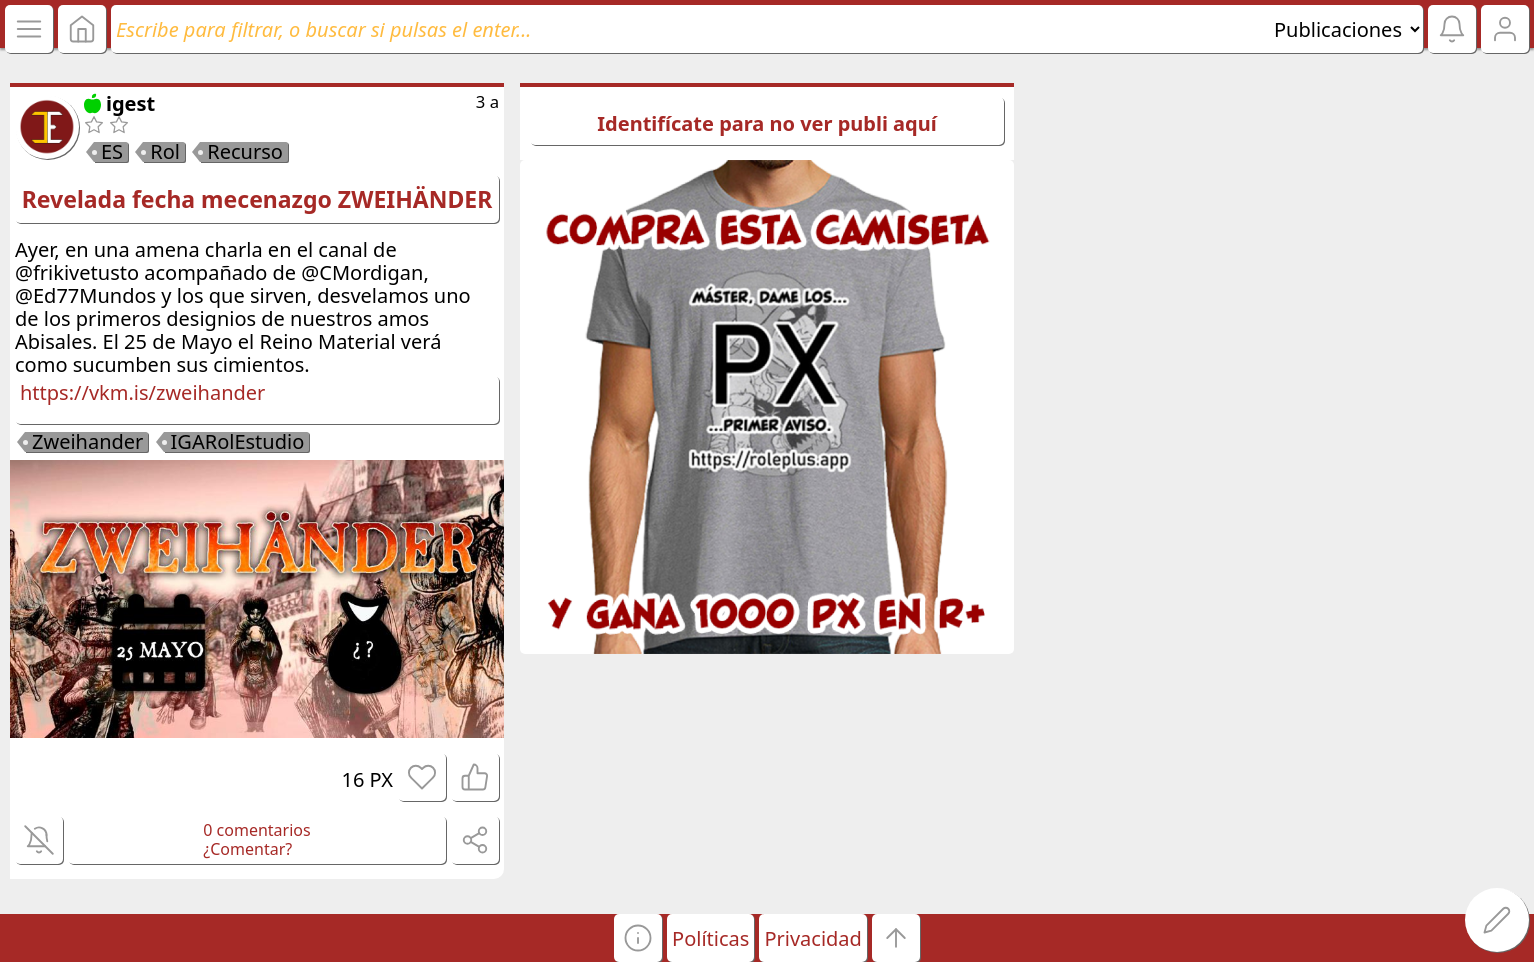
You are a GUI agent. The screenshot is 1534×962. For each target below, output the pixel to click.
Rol (165, 152)
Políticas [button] (710, 938)
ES (112, 152)
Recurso (245, 152)
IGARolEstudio (238, 442)
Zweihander (87, 442)
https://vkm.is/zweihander (142, 392)
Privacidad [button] (812, 938)
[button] (638, 938)
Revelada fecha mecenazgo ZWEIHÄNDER (257, 199)
